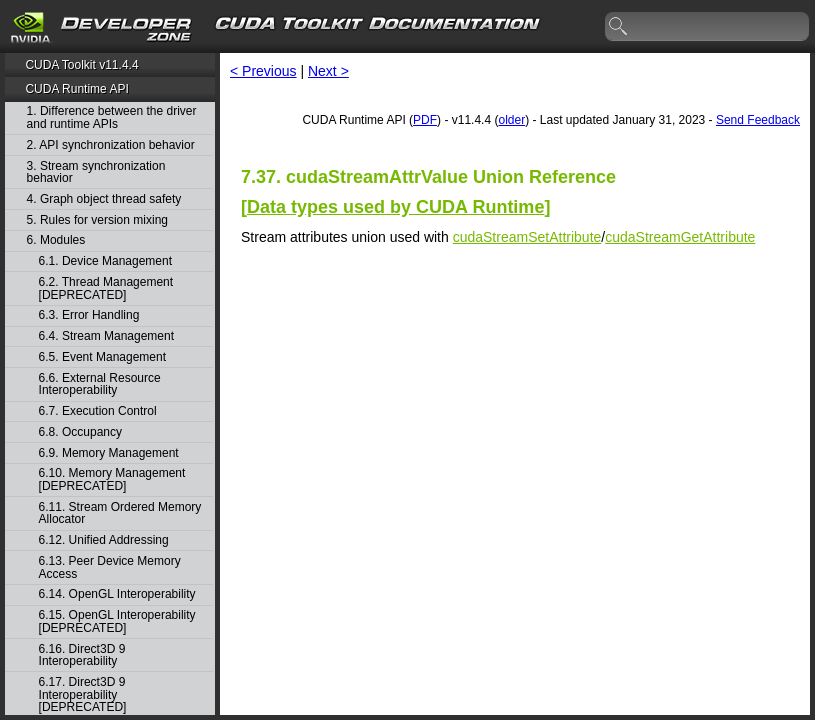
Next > (328, 71)
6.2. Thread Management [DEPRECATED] (106, 288)
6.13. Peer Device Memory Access (110, 567)
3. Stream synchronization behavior (96, 172)
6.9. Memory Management (109, 453)
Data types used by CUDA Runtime (395, 207)
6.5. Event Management (102, 357)
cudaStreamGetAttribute (680, 237)
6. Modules (56, 240)
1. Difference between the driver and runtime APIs (112, 117)
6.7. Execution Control (98, 411)
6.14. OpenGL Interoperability (117, 594)
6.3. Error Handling (89, 315)
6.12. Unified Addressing (104, 540)
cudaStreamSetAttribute (527, 237)
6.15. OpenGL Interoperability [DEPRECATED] (117, 621)
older (511, 120)
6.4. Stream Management (106, 336)
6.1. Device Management (105, 261)
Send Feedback (758, 120)
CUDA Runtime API (76, 89)
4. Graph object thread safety (104, 199)
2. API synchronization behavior (111, 145)
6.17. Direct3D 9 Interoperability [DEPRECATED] (83, 695)
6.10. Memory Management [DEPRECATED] (112, 479)
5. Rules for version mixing (97, 220)
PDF (425, 120)
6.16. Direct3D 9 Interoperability (82, 655)
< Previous (263, 71)
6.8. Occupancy (80, 432)
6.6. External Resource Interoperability (100, 384)
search (619, 27)
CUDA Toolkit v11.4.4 (81, 65)
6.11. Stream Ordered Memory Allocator (120, 513)
